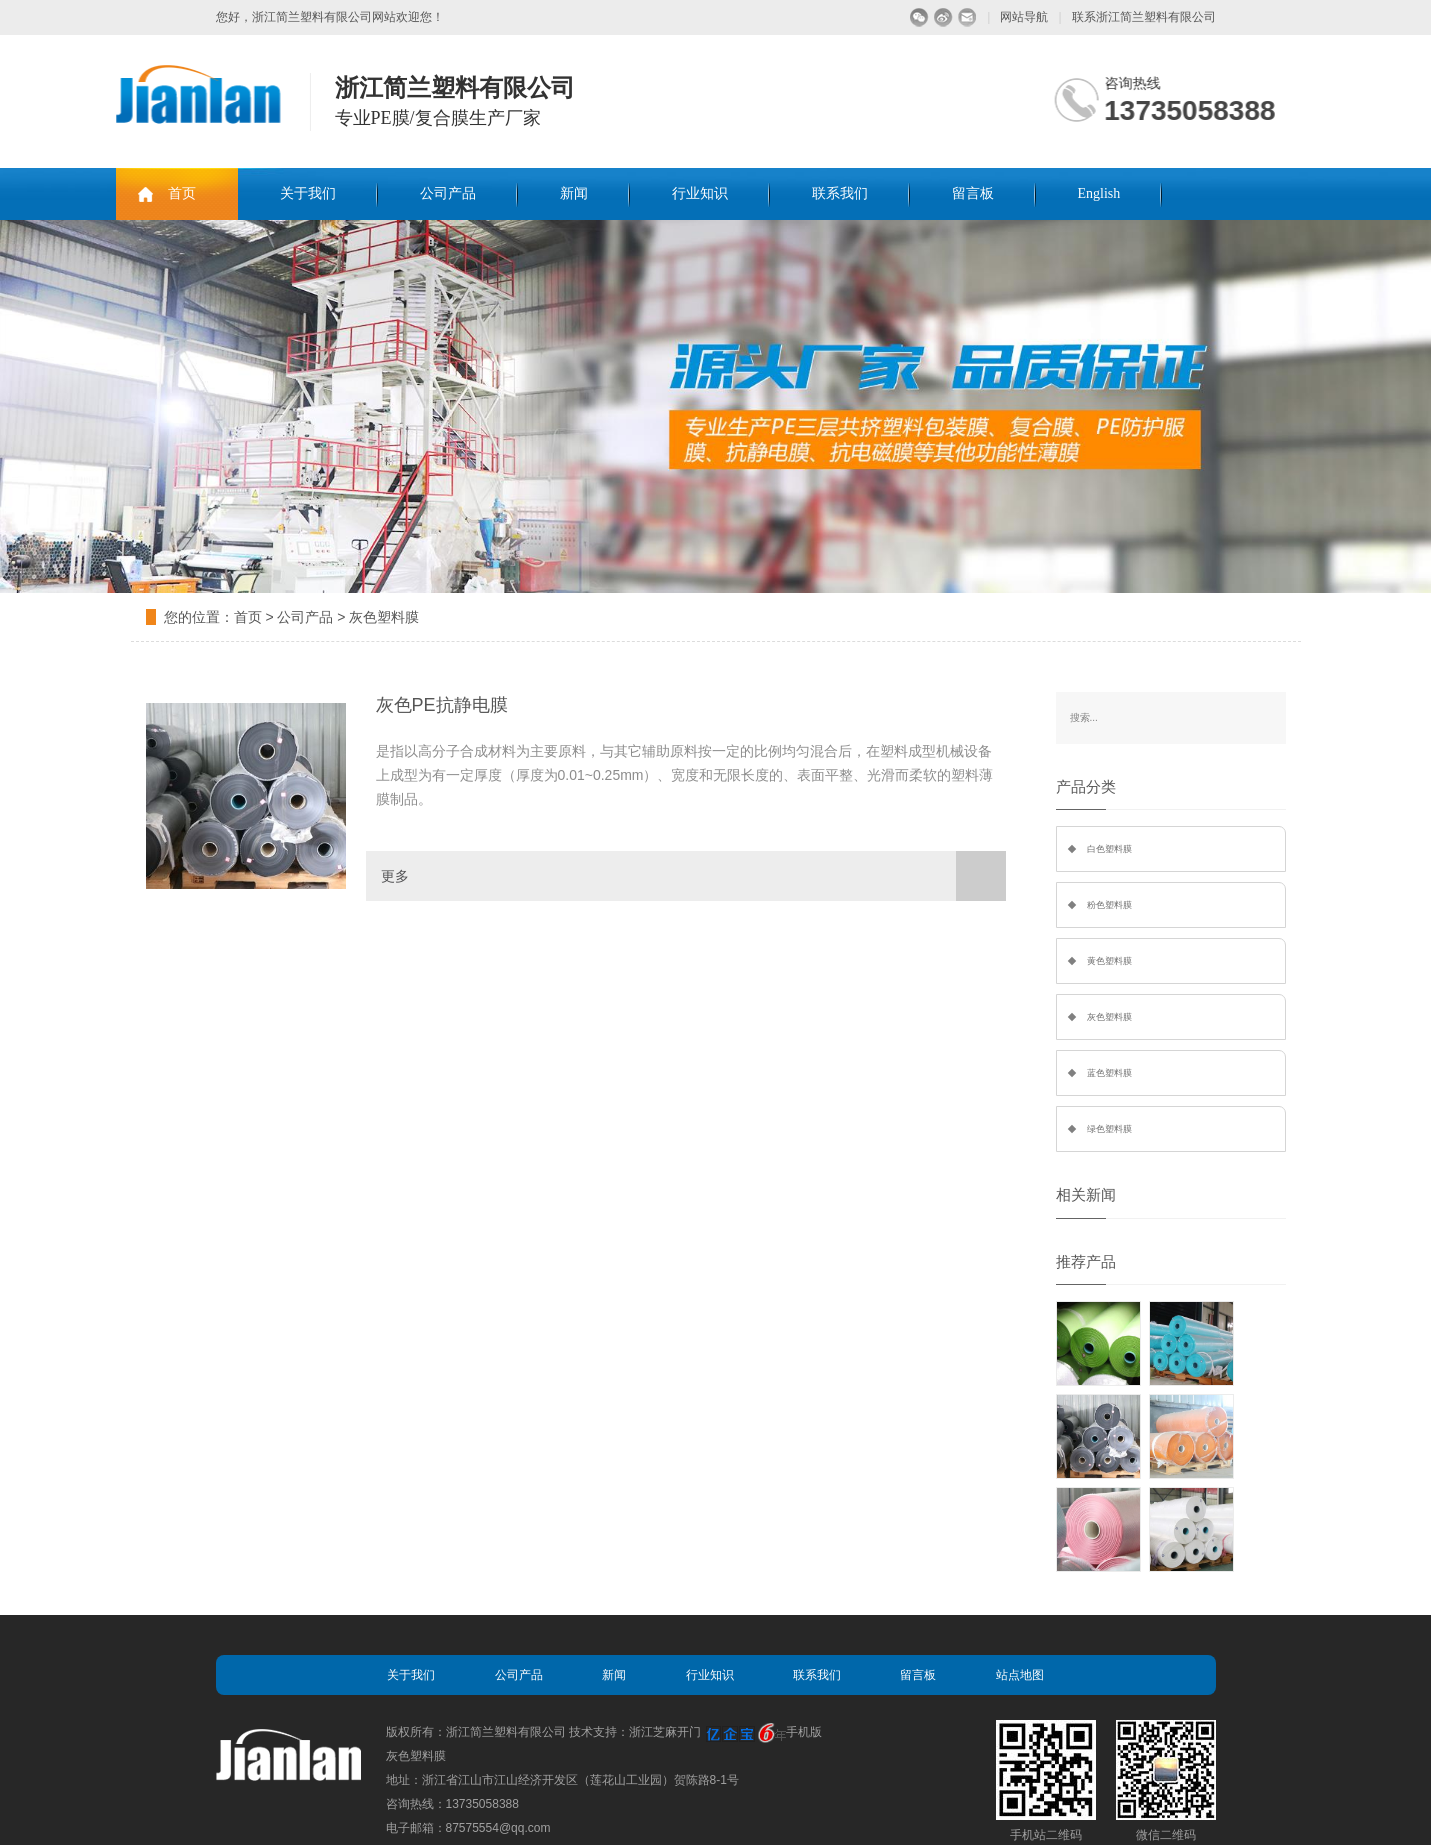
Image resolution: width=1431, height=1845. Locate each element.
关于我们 (308, 193)
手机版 (804, 1732)
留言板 (973, 193)
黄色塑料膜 (1109, 961)
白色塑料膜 (1109, 849)
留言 (967, 17)
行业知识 (700, 193)
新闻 (574, 193)
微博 (943, 17)
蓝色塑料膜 (1109, 1073)
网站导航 (1024, 17)
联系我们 (840, 193)
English (1099, 193)
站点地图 (1020, 1675)
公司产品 (448, 193)
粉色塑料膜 (1109, 905)
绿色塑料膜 (1109, 1129)
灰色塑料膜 (384, 617)
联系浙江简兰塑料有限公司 (1144, 17)
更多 (693, 876)
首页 (182, 193)
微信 (919, 17)
